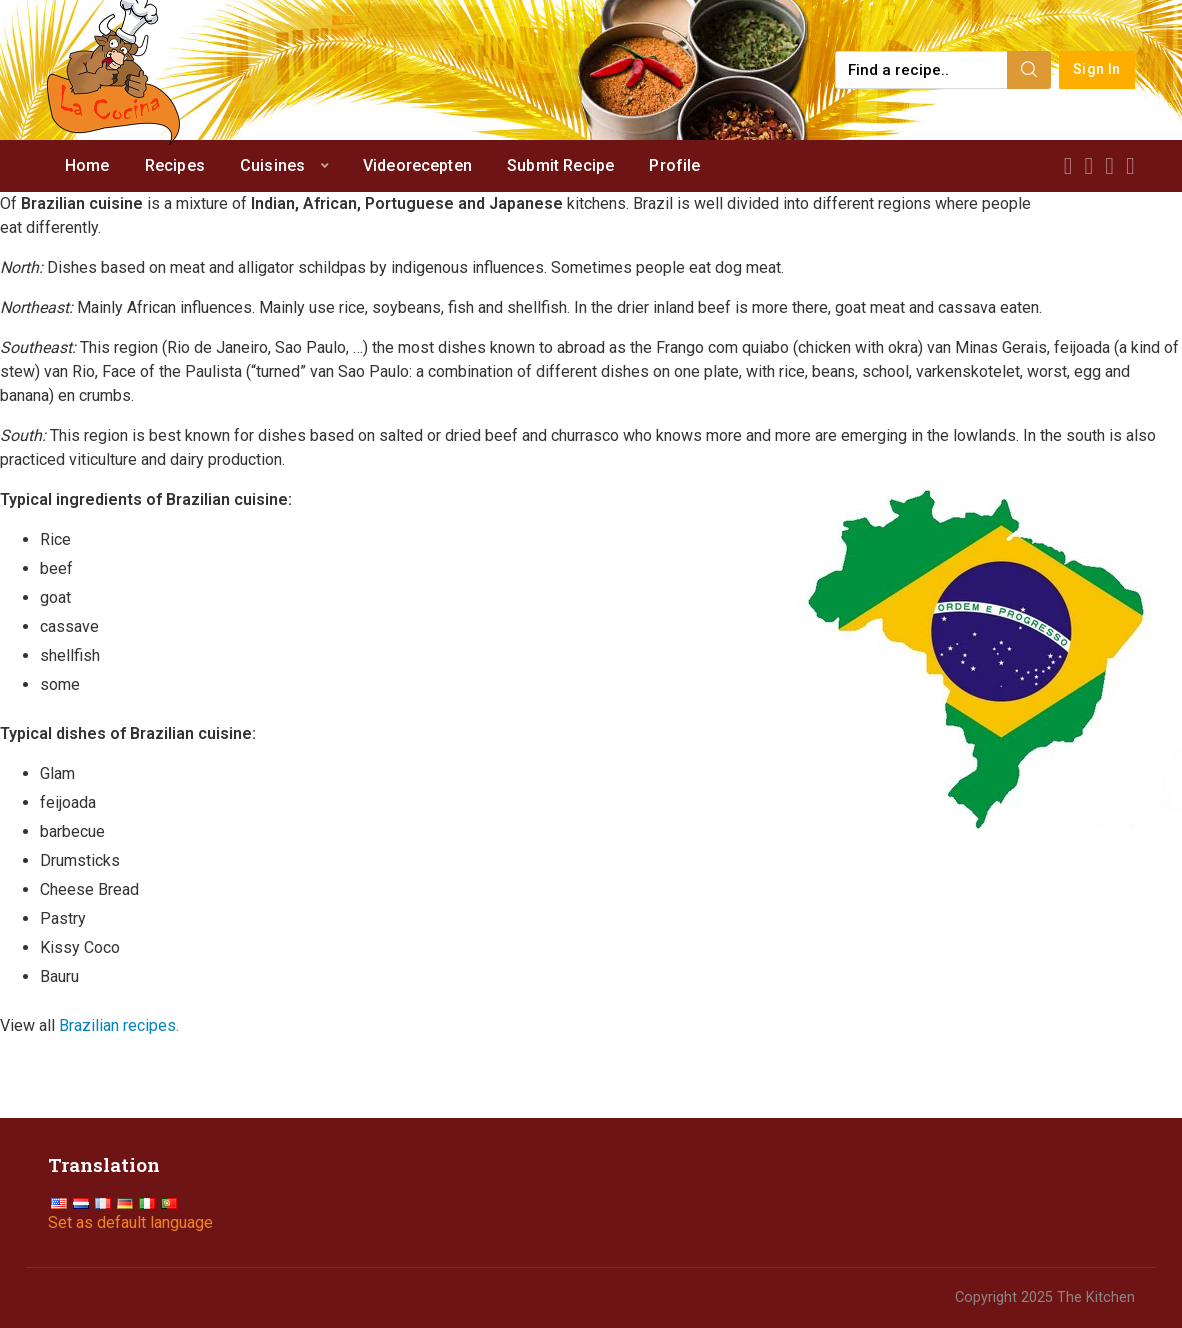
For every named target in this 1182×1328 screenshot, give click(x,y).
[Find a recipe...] (922, 70)
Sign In (1096, 69)
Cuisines (272, 165)
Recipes (175, 165)
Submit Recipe (560, 165)
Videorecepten (417, 165)
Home (87, 165)
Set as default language (130, 1222)
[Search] (1029, 70)
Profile (674, 165)
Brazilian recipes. (119, 1025)
